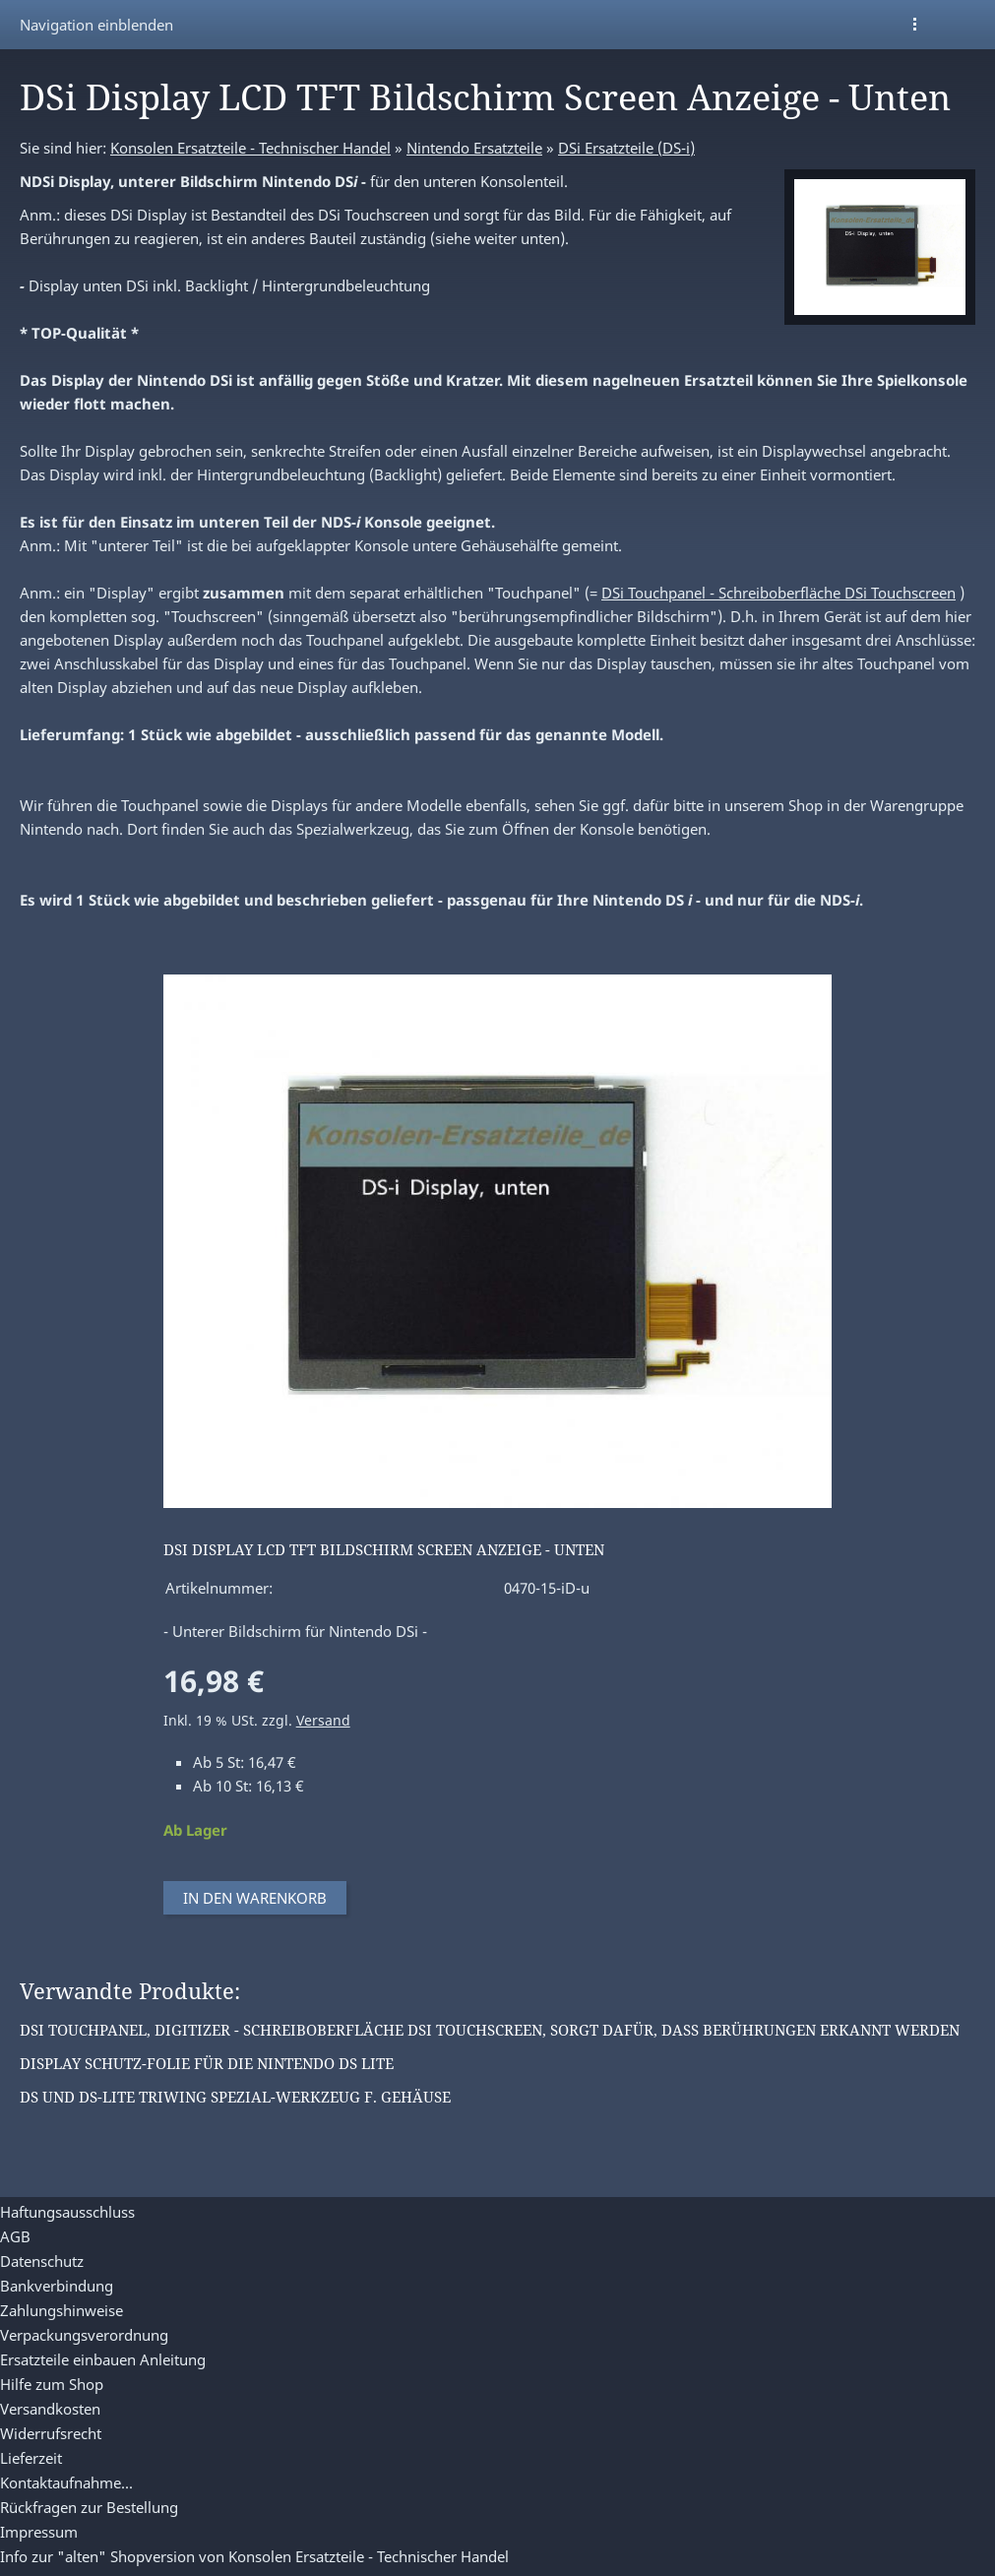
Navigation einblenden (96, 24)
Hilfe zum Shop (51, 2384)
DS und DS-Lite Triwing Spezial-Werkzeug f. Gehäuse (235, 2096)
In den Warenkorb (255, 1898)
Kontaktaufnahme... (66, 2482)
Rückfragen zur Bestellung (89, 2507)
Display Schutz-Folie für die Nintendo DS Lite (207, 2063)
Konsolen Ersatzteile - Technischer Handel (250, 147)
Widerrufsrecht (50, 2433)
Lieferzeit (31, 2458)
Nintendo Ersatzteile (474, 147)
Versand (323, 1720)
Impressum (39, 2532)
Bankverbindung (56, 2285)
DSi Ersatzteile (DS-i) (626, 147)
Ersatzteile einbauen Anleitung (103, 2359)
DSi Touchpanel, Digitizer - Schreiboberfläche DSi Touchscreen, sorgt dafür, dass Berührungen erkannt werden (490, 2030)
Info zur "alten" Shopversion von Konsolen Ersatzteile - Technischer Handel (254, 2556)
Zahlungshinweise (61, 2310)
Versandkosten (50, 2409)
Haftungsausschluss (67, 2212)
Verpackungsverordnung (84, 2335)
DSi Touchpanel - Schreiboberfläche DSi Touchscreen (778, 592)
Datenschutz (42, 2261)
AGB (15, 2236)
